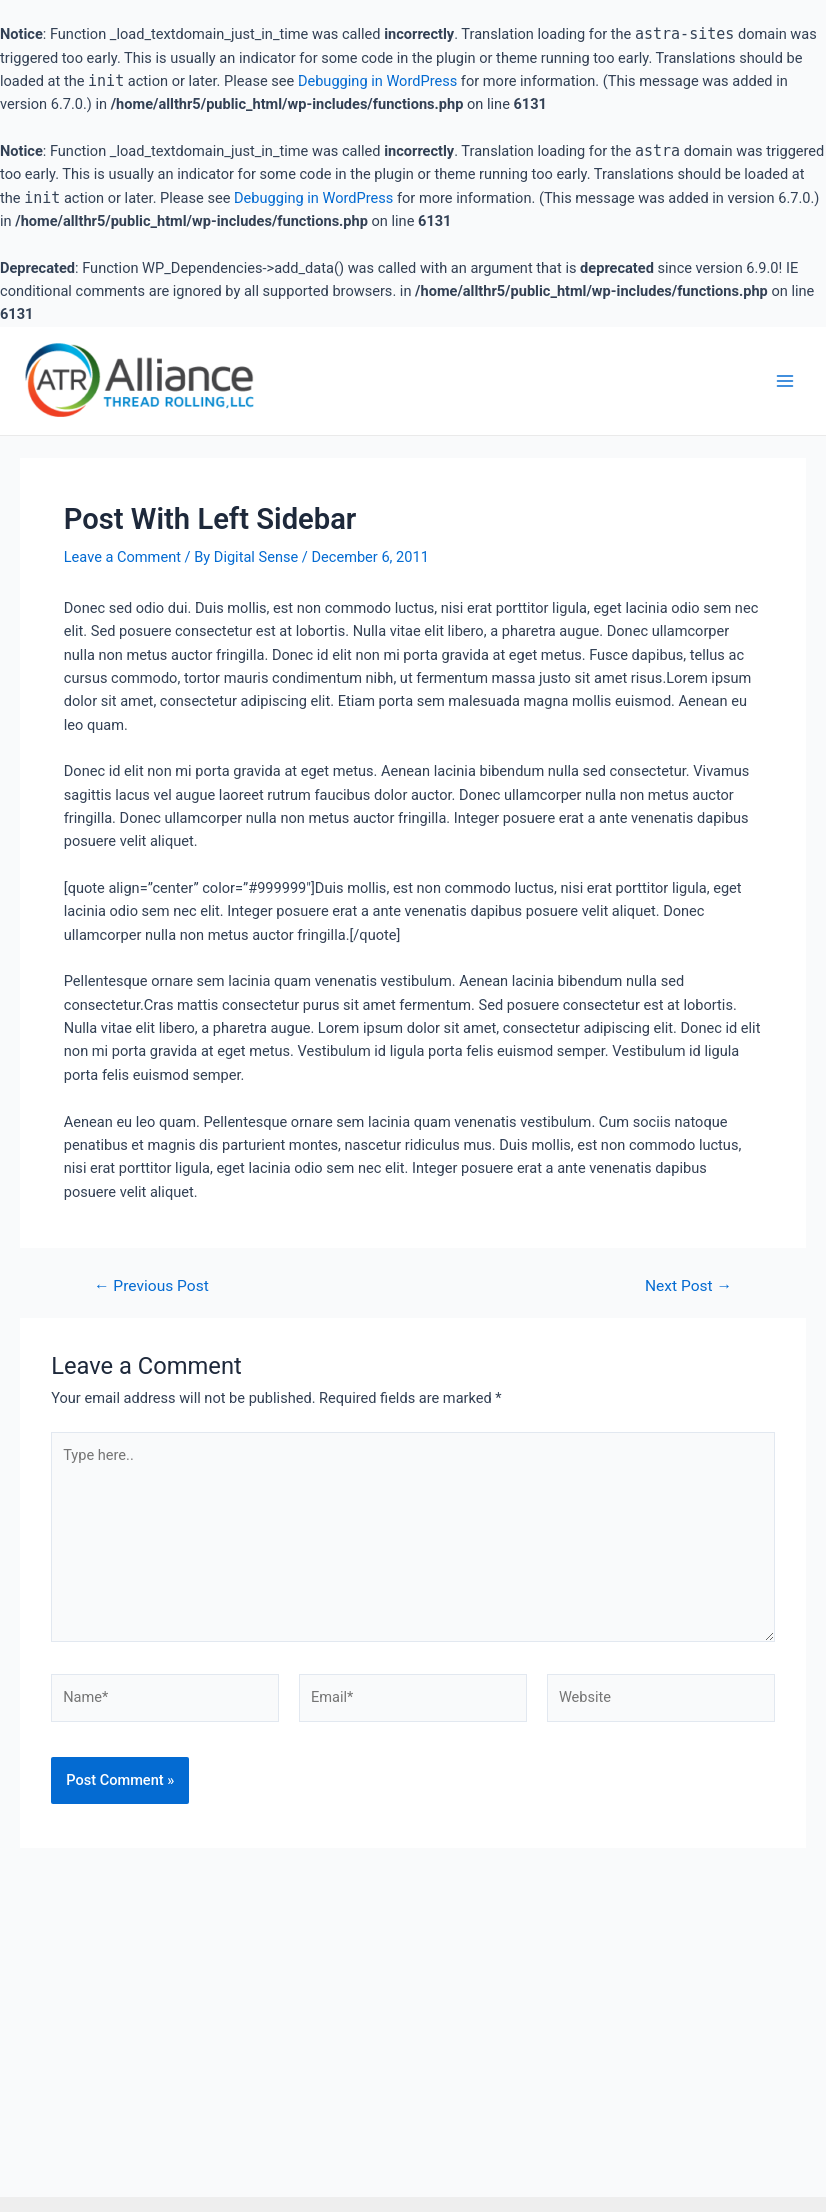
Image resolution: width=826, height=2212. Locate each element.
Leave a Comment (122, 557)
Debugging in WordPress (377, 81)
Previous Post (151, 1287)
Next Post (688, 1287)
